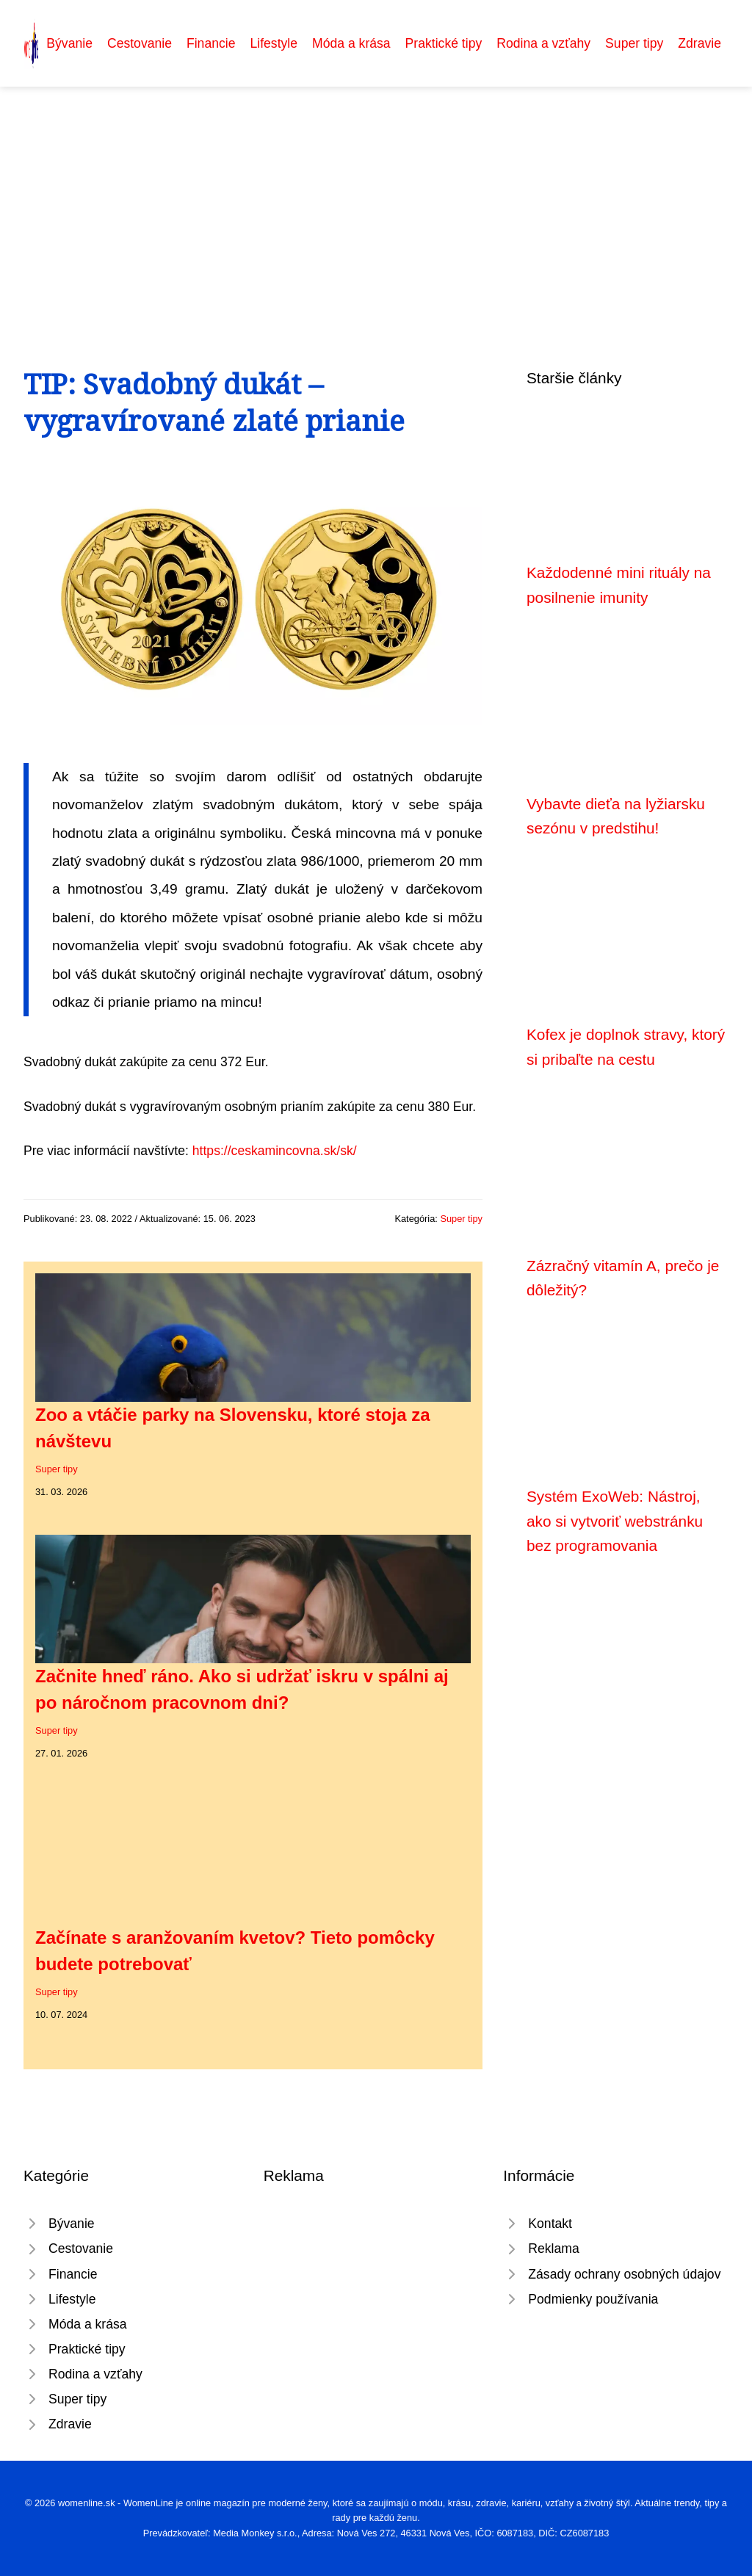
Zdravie (699, 43)
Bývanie (69, 43)
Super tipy (634, 43)
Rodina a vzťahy (543, 43)
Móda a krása (351, 43)
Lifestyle (273, 43)
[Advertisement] (376, 197)
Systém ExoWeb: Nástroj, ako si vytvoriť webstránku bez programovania (615, 1521)
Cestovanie (139, 43)
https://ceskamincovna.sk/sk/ (274, 1150)
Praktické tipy (443, 43)
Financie (211, 43)
